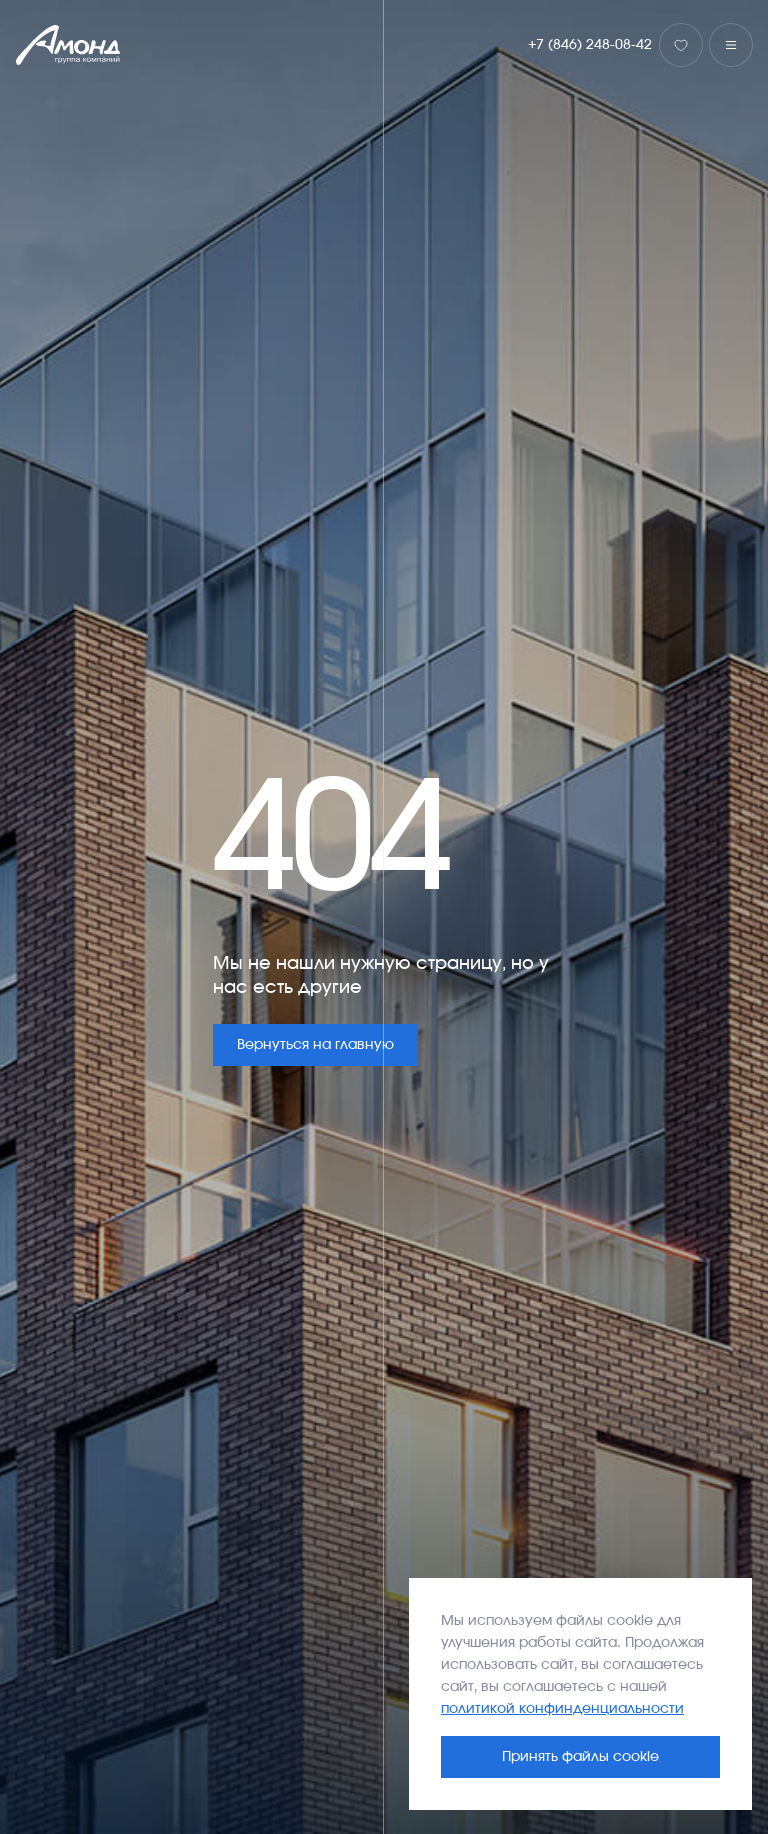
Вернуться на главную (315, 1045)
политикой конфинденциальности (562, 1709)
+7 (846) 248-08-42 (590, 45)
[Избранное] (681, 45)
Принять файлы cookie (580, 1757)
